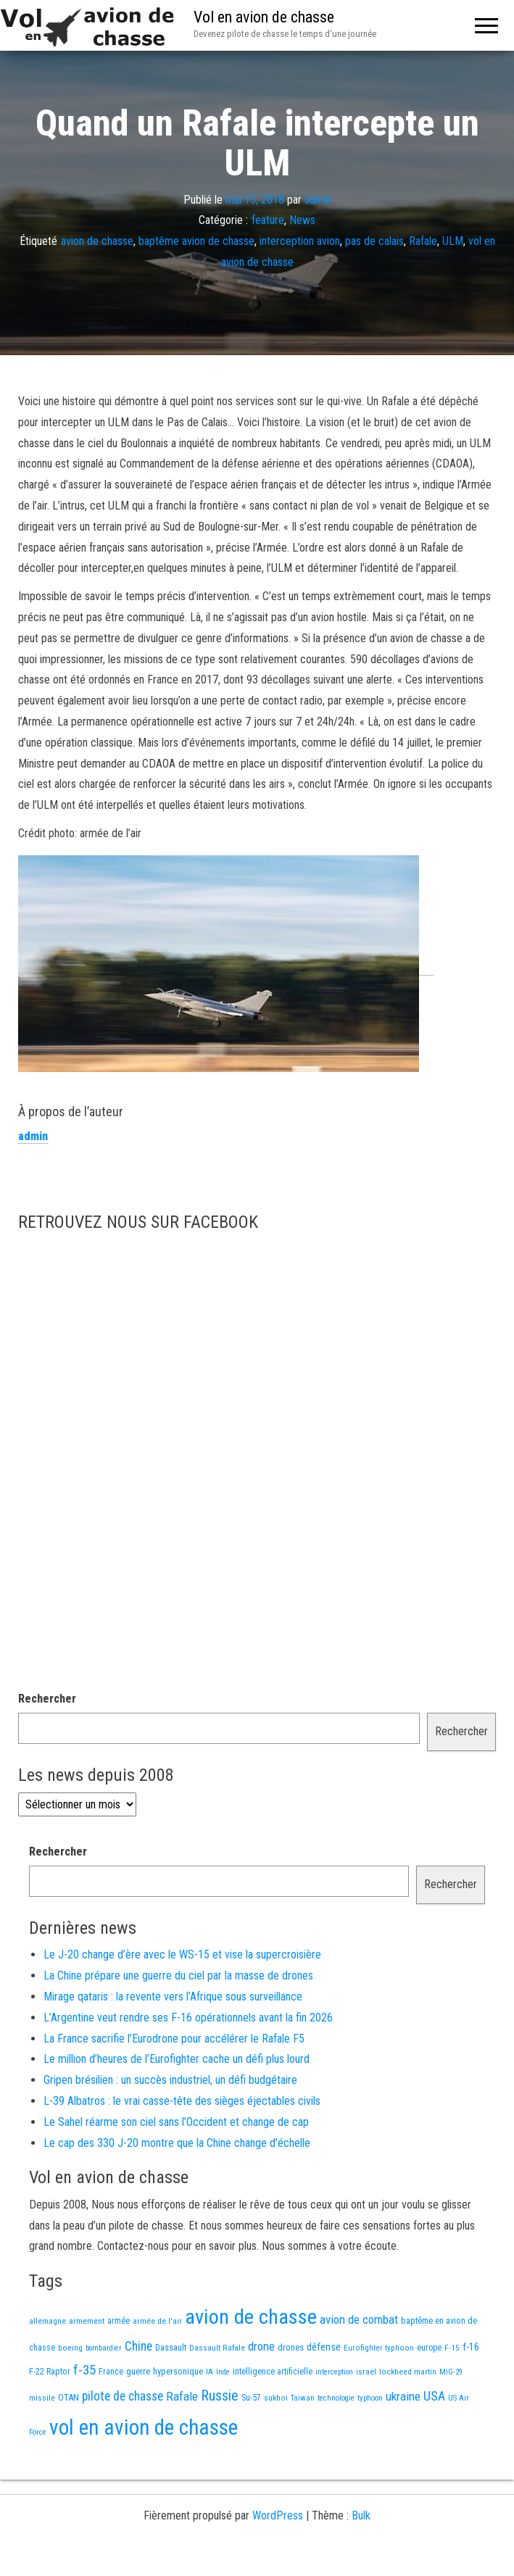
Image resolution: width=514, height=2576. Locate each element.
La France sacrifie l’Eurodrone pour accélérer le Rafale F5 (173, 2038)
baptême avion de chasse (196, 241)
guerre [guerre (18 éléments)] (138, 2371)
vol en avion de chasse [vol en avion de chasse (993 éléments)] (143, 2427)
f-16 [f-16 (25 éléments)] (471, 2347)
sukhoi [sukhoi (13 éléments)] (276, 2398)
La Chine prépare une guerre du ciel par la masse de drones (178, 1975)
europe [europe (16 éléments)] (429, 2348)
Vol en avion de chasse (264, 17)
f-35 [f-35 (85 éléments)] (84, 2369)
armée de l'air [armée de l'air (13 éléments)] (157, 2321)
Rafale (423, 241)
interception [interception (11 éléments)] (334, 2372)
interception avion (300, 241)
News (302, 220)
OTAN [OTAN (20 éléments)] (68, 2397)
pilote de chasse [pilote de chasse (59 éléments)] (122, 2396)
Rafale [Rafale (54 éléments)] (182, 2396)
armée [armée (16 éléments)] (118, 2321)
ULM (452, 241)
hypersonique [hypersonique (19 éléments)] (178, 2371)
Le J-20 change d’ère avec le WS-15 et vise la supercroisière (182, 1954)
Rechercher (47, 1698)
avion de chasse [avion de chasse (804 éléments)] (251, 2317)
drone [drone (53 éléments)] (261, 2346)
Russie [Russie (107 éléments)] (220, 2396)
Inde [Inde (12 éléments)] (223, 2372)
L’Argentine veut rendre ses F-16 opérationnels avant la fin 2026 (188, 2017)
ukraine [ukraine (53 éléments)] (403, 2396)
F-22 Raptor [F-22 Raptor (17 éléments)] (49, 2371)
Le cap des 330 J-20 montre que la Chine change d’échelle (176, 2143)
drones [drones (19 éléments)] (291, 2347)
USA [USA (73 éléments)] (434, 2395)
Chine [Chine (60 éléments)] (138, 2346)
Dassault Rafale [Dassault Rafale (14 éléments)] (217, 2348)
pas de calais (374, 241)
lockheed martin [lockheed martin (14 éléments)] (407, 2372)
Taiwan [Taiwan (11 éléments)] (303, 2398)
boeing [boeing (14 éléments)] (70, 2348)
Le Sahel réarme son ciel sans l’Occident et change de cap (176, 2122)
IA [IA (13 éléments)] (209, 2372)
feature (268, 220)
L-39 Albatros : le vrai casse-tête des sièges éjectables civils (181, 2101)
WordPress (277, 2515)
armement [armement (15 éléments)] (86, 2321)
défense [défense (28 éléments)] (324, 2347)
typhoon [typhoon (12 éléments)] (370, 2398)
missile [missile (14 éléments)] (42, 2398)
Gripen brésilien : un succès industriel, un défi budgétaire (170, 2080)
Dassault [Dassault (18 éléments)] (170, 2347)
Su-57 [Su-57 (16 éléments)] (251, 2398)
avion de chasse (97, 241)
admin (317, 199)
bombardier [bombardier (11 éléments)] (104, 2348)
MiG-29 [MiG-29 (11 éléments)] (451, 2372)
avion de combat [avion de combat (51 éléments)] (359, 2319)
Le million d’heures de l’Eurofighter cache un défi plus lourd (176, 2059)
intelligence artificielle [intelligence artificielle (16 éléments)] (272, 2372)
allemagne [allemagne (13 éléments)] (47, 2321)
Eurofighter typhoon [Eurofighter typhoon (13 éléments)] (379, 2348)
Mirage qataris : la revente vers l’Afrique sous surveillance (172, 1996)
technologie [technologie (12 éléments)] (336, 2398)
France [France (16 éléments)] (111, 2372)
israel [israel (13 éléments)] (366, 2372)
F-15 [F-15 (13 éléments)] (452, 2348)
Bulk (361, 2515)
